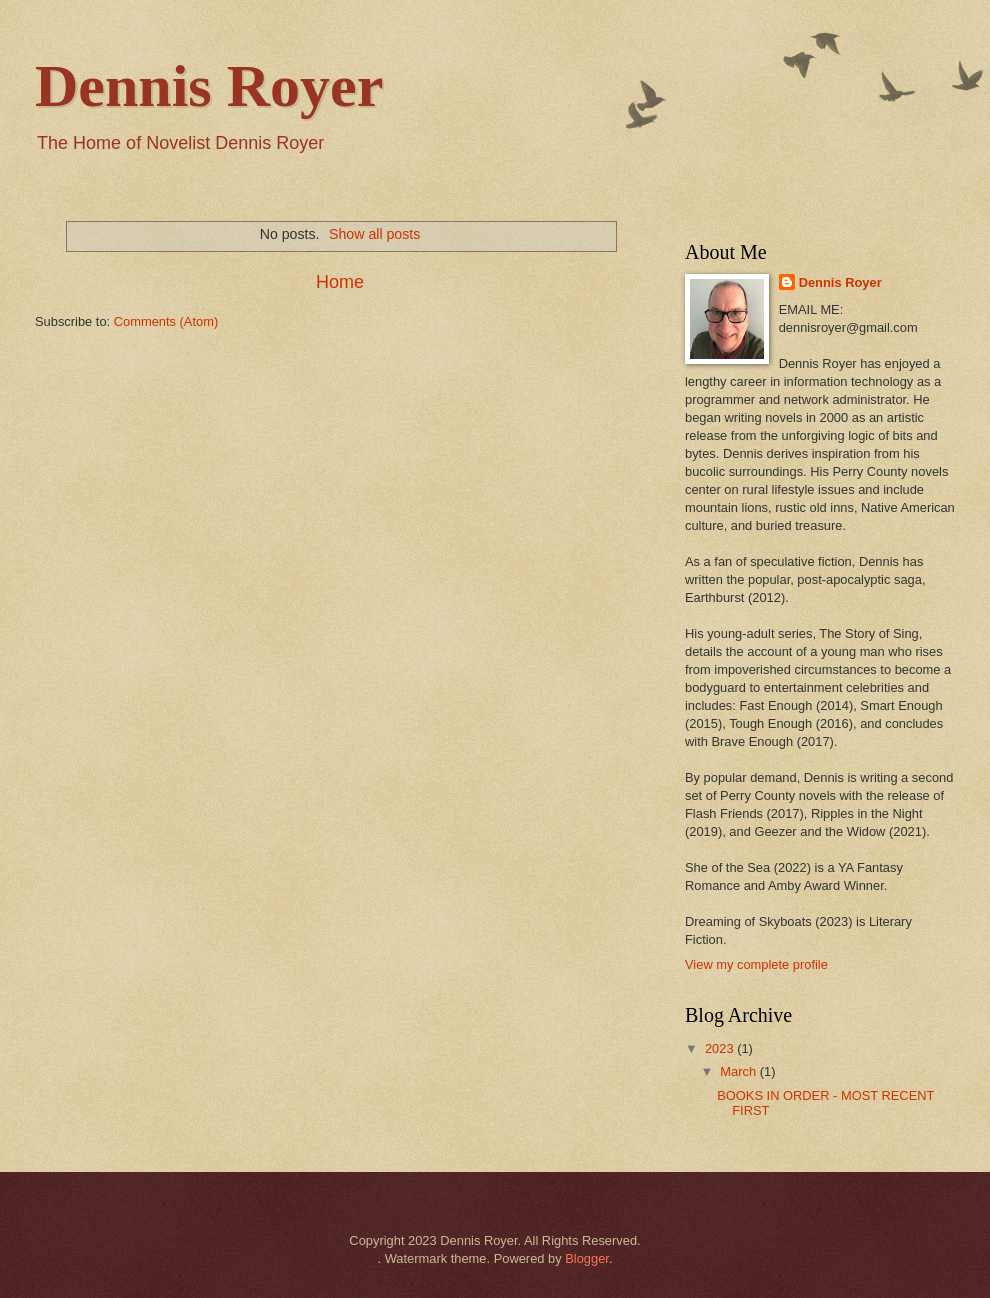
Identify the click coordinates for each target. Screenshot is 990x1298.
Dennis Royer (209, 86)
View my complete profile (756, 964)
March (739, 1071)
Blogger (587, 1258)
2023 (721, 1048)
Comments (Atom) (166, 321)
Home (340, 282)
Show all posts (374, 234)
